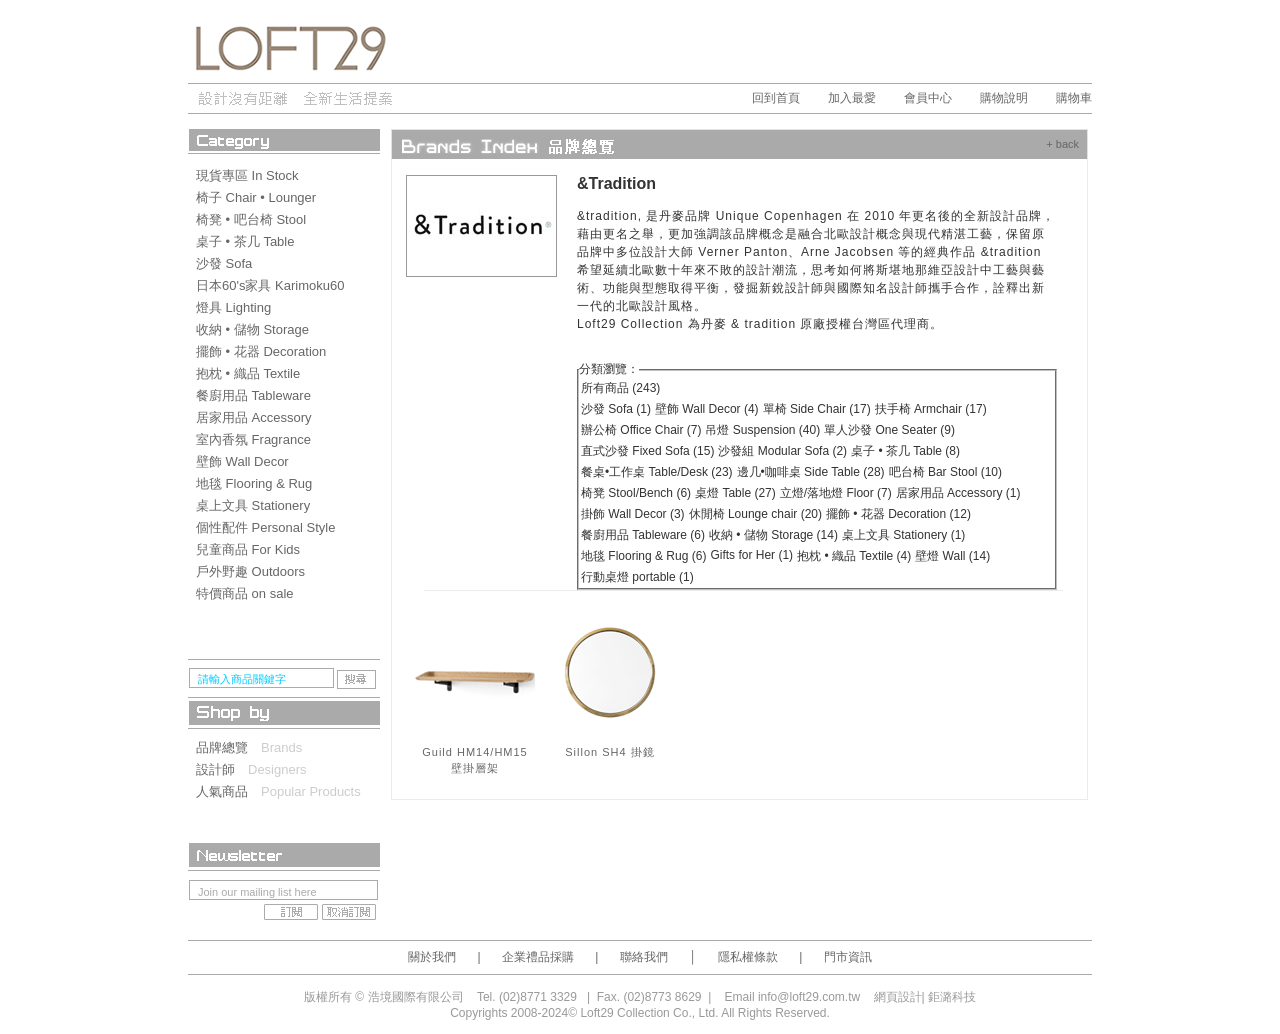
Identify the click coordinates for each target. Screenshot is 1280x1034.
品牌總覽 (228, 747)
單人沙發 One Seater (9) (889, 430)
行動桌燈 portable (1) (637, 577)
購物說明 (1004, 98)
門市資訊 (848, 957)
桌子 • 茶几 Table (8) (905, 451)
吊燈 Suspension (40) (762, 430)
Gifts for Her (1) (751, 555)
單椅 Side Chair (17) (817, 409)
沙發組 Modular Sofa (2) (782, 451)
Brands (281, 747)
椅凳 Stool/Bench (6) (636, 493)
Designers (277, 769)
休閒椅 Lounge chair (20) (755, 514)
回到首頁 (776, 98)
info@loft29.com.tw (809, 997)
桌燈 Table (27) (735, 493)
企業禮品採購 (538, 957)
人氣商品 (228, 791)
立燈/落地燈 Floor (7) (836, 493)
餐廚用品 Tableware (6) (643, 535)
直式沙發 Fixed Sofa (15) (647, 451)
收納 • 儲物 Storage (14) (773, 535)
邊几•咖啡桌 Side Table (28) (811, 472)
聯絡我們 (644, 957)
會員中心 (928, 98)
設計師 (222, 769)
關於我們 (432, 957)
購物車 (1074, 98)
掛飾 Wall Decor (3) (633, 514)
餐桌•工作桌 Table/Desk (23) (657, 472)
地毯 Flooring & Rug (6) (643, 556)
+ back (1062, 144)
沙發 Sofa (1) (616, 409)
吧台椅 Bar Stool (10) (945, 472)
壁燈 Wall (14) (952, 556)
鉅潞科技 (952, 997)
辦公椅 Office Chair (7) (641, 430)
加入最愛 (852, 98)
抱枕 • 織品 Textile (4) (854, 556)
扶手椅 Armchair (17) (931, 409)
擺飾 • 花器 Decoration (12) (898, 514)
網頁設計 (898, 997)
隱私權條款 (748, 957)
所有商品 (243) (620, 388)
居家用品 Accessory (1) (958, 493)
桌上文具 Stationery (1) (903, 535)
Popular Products (311, 791)
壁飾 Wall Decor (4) (707, 409)
